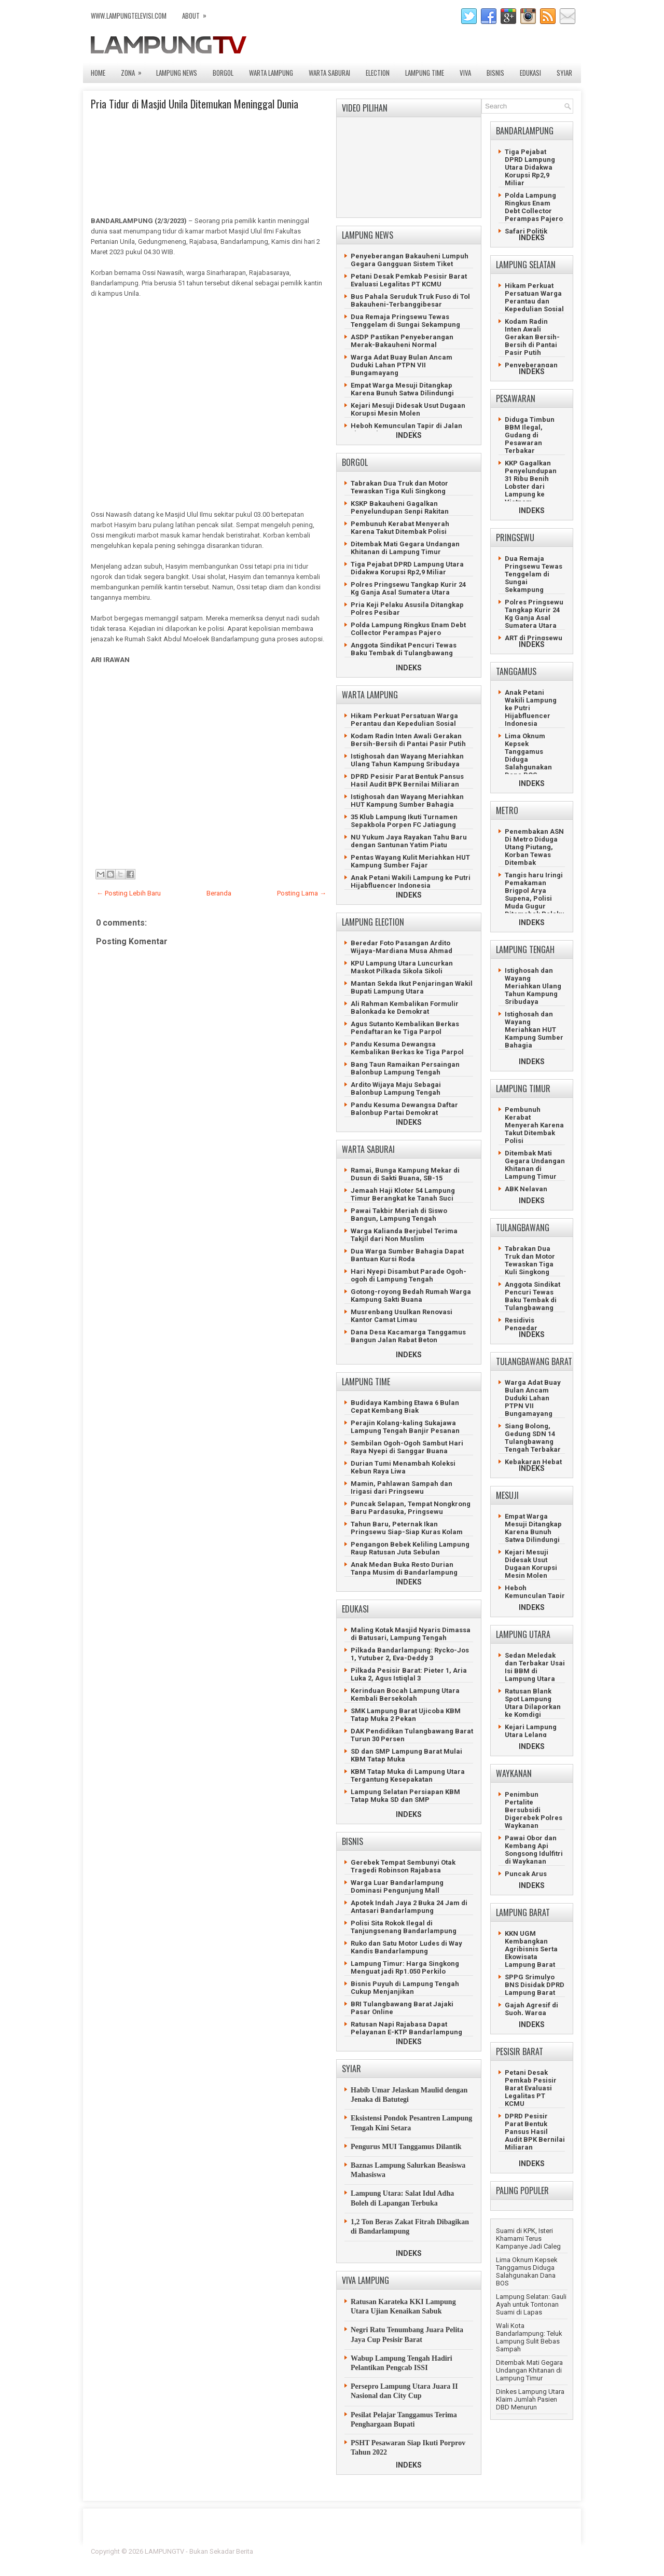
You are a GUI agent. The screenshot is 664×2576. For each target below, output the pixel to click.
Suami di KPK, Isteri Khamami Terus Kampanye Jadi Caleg (528, 2238)
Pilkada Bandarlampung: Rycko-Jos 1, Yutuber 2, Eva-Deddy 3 (410, 1654)
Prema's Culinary (439, 2558)
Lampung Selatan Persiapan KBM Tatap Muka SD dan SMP (405, 1795)
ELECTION (378, 72)
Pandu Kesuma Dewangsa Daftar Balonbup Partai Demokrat (404, 1109)
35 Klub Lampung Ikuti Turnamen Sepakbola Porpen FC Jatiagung (404, 821)
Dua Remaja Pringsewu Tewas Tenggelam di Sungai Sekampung (405, 320)
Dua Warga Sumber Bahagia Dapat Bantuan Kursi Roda (407, 1255)
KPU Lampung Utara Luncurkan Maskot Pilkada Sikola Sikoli (402, 967)
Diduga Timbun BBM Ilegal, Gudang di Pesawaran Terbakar (530, 435)
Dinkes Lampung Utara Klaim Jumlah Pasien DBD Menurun (530, 2399)
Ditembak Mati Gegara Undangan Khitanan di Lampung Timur (405, 548)
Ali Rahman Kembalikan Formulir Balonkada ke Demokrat (405, 1007)
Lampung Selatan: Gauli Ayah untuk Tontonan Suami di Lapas (531, 2304)
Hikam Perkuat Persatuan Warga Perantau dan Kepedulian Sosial (404, 719)
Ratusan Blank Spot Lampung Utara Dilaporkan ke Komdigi (533, 1702)
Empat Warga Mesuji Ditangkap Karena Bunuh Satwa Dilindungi (402, 389)
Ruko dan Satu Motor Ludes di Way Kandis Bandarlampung (406, 1947)
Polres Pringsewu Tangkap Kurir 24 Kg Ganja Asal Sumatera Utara (408, 588)
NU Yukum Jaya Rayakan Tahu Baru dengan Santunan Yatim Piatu (409, 841)
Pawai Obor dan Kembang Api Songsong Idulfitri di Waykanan (534, 1849)
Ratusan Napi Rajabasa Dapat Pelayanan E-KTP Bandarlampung (406, 2028)
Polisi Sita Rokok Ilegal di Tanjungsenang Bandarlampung (404, 1927)
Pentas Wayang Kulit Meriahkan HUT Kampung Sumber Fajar (410, 861)
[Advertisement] (207, 409)
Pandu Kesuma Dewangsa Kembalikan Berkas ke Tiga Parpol (407, 1048)
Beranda (218, 893)
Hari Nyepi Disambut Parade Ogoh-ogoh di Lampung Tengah (408, 1275)
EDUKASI (530, 72)
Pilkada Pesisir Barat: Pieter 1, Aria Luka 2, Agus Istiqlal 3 (409, 1674)
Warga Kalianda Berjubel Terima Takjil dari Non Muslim (404, 1235)
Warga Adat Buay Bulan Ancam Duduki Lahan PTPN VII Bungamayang (401, 365)
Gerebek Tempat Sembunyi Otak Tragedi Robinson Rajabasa (403, 1866)
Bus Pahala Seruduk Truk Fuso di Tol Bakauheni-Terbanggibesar (410, 300)
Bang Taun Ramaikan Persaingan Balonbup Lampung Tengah (405, 1068)
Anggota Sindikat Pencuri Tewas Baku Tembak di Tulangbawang (404, 649)
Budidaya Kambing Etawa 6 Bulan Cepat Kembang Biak (405, 1406)
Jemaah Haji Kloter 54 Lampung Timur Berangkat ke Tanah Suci (403, 1194)
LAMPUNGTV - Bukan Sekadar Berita (199, 2551)
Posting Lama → (301, 893)
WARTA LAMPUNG (271, 72)
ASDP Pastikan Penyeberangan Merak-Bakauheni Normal (402, 341)
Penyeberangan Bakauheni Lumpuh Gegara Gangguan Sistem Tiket (409, 260)
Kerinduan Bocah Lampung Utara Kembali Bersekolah (405, 1694)
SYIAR (564, 72)
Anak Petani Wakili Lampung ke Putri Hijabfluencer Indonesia (411, 881)
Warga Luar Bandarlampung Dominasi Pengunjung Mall (397, 1886)
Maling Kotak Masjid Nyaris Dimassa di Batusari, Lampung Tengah (411, 1634)
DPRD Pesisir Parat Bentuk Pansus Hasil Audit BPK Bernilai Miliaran (407, 780)
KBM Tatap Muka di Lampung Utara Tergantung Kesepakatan (408, 1775)
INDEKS (409, 435)
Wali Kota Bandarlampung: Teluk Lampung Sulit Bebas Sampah (529, 2337)
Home (98, 72)
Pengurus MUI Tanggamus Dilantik (406, 2147)
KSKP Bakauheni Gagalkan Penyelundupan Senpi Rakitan (400, 507)
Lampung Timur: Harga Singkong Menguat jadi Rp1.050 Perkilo (405, 1967)
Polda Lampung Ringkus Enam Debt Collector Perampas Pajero (408, 629)
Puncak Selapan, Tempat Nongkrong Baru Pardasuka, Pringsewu (411, 1508)
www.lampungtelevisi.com (129, 15)
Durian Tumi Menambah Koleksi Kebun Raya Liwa (403, 1467)
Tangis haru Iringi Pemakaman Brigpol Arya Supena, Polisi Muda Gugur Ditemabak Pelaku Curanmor (534, 898)
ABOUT (197, 13)
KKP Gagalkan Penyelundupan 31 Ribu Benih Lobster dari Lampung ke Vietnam (531, 482)
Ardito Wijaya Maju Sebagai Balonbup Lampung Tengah (396, 1088)
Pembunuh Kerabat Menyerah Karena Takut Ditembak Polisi (400, 527)
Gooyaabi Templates (542, 2558)
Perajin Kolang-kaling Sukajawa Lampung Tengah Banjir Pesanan (405, 1427)
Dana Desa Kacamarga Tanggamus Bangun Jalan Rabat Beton (408, 1336)
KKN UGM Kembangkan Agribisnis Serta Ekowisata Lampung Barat (531, 1949)
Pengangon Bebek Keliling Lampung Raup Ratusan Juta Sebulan (410, 1548)
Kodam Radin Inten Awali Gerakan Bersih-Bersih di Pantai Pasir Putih (408, 740)
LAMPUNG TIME (424, 72)
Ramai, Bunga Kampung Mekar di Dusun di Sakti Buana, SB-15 (405, 1174)
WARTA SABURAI (329, 72)
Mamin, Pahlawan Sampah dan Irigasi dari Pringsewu (401, 1487)
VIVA (465, 72)
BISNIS (495, 72)
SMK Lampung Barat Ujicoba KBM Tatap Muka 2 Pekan (406, 1715)
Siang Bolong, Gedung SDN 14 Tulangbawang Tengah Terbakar (533, 1437)
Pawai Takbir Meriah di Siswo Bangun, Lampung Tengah (399, 1214)
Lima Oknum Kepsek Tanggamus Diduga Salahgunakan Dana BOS (527, 2271)
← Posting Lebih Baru (128, 893)
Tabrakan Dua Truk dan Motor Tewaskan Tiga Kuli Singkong (399, 487)
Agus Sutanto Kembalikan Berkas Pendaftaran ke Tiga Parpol (405, 1028)
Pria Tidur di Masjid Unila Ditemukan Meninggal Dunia (194, 104)
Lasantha (559, 2551)
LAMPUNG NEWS (176, 72)
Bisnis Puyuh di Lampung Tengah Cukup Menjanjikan (405, 1987)
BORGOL (223, 72)
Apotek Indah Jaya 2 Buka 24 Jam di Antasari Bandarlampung (409, 1906)
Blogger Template (508, 2551)
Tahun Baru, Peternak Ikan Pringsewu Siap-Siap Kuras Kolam (407, 1528)
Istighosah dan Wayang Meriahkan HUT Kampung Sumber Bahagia (407, 800)
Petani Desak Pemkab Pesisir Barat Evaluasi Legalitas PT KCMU (409, 280)
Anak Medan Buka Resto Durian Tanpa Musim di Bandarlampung (404, 1568)
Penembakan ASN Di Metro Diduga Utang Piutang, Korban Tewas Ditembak (534, 847)
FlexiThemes (459, 2551)
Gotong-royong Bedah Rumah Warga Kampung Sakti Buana (411, 1295)
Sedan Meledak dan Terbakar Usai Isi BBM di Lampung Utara (535, 1667)
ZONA (134, 70)
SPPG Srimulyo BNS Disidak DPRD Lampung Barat (534, 1984)
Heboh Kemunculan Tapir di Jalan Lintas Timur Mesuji (406, 429)
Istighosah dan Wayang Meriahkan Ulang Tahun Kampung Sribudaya (407, 760)
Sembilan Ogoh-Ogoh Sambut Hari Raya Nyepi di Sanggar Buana (407, 1447)
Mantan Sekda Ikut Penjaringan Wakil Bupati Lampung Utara (412, 987)
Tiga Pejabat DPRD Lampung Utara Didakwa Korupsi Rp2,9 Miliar (407, 568)
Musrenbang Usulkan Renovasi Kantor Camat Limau (401, 1316)
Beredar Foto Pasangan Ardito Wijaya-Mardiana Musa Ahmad (401, 947)
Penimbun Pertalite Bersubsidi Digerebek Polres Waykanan (533, 1809)
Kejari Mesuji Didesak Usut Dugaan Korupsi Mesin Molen (408, 409)
